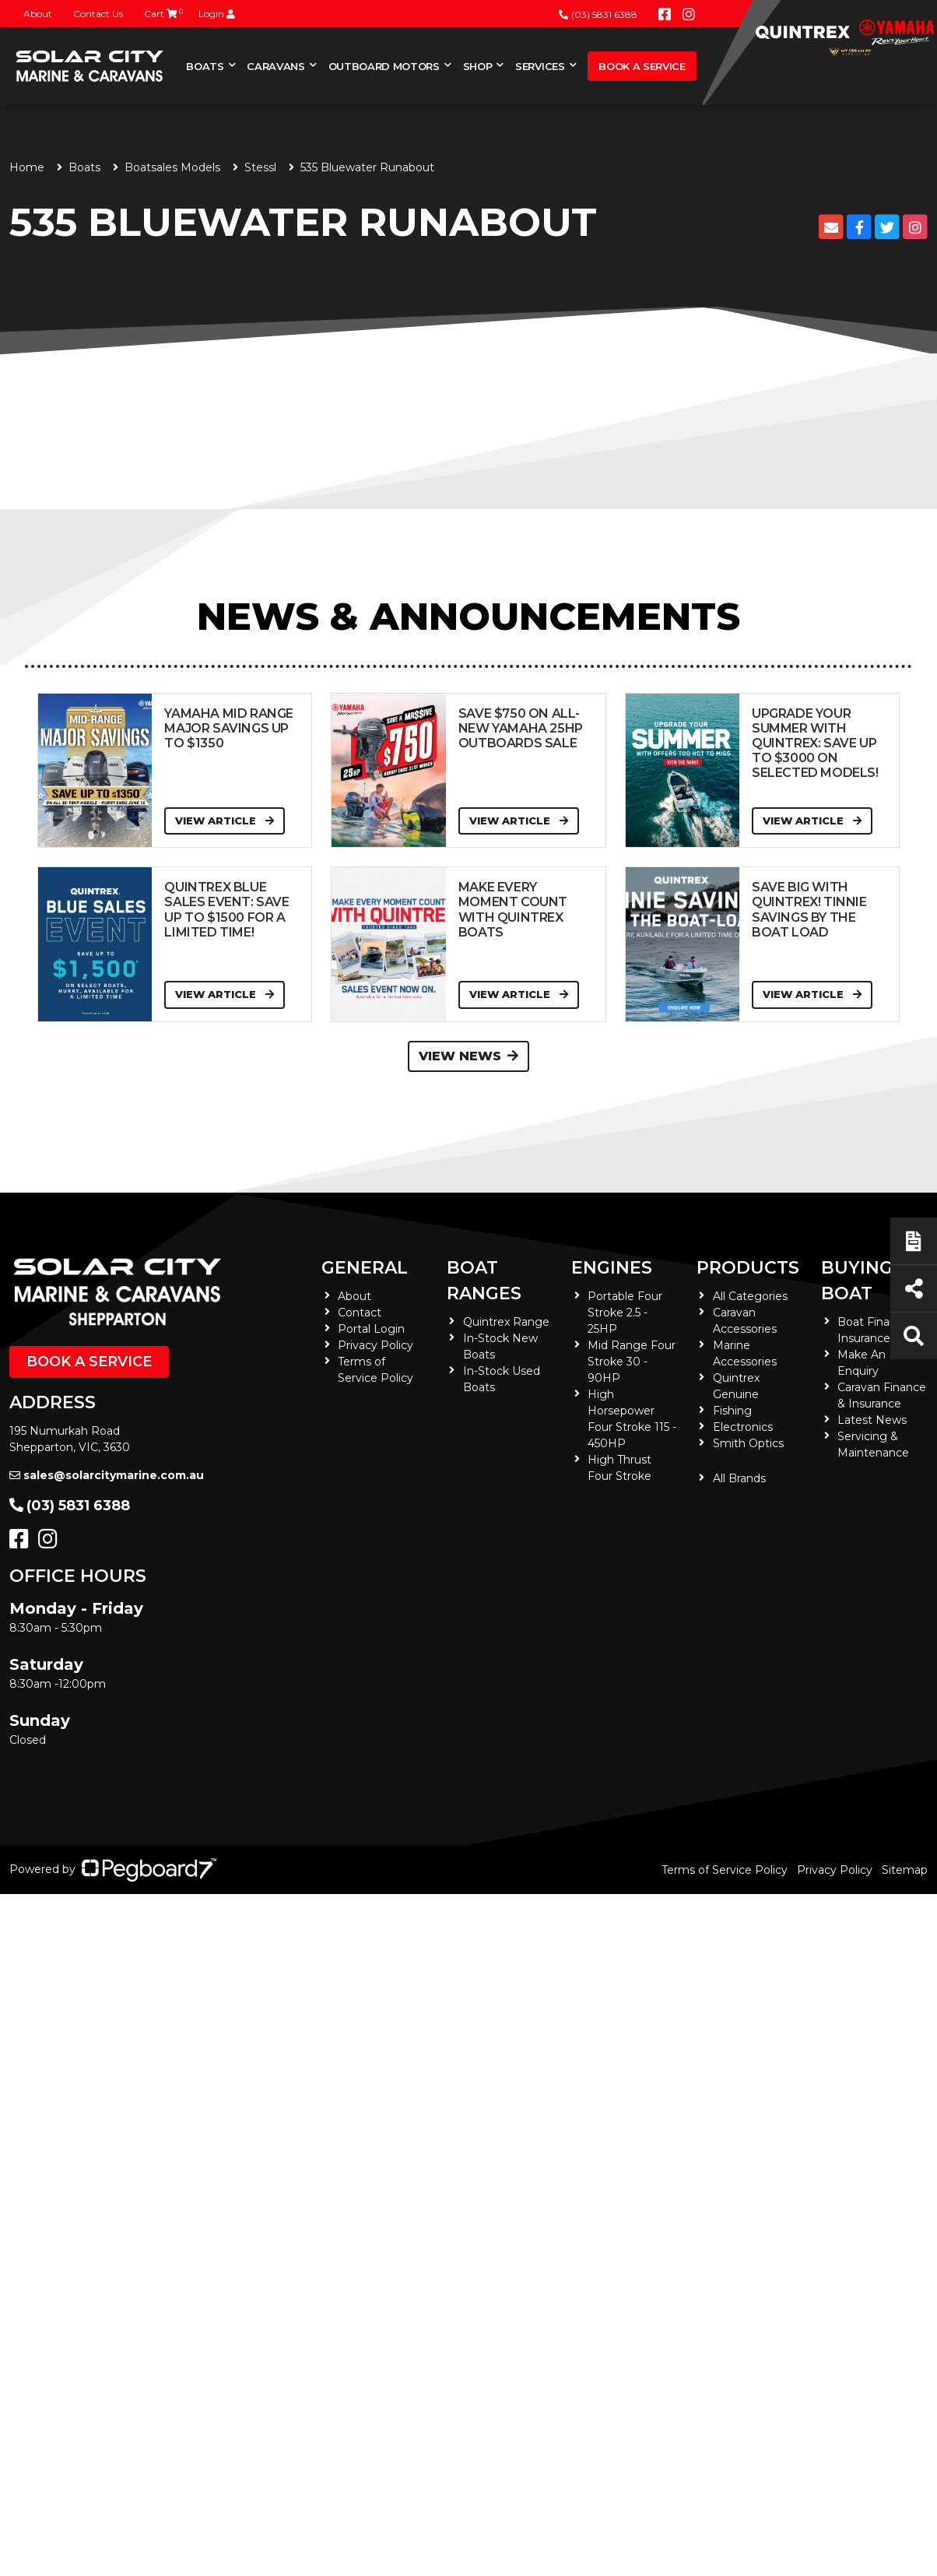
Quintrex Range (506, 1322)
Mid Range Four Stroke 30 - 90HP (632, 1361)
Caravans (275, 66)
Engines (611, 1267)
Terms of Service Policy (725, 1870)
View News (468, 1056)
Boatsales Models (172, 167)
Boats (204, 66)
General (364, 1267)
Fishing (732, 1411)
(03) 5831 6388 (598, 14)
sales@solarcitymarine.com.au (106, 1475)
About (37, 13)
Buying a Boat (865, 1280)
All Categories (750, 1296)
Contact (359, 1313)
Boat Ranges (484, 1280)
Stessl (260, 167)
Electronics (743, 1427)
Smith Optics (748, 1443)
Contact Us (98, 13)
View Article (224, 820)
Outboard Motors (384, 66)
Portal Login (371, 1329)
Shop (478, 66)
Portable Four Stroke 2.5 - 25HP (625, 1312)
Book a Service (641, 66)
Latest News (872, 1420)
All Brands (739, 1478)
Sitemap (905, 1870)
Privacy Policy (375, 1345)
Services (539, 66)
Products (748, 1267)
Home (26, 167)
